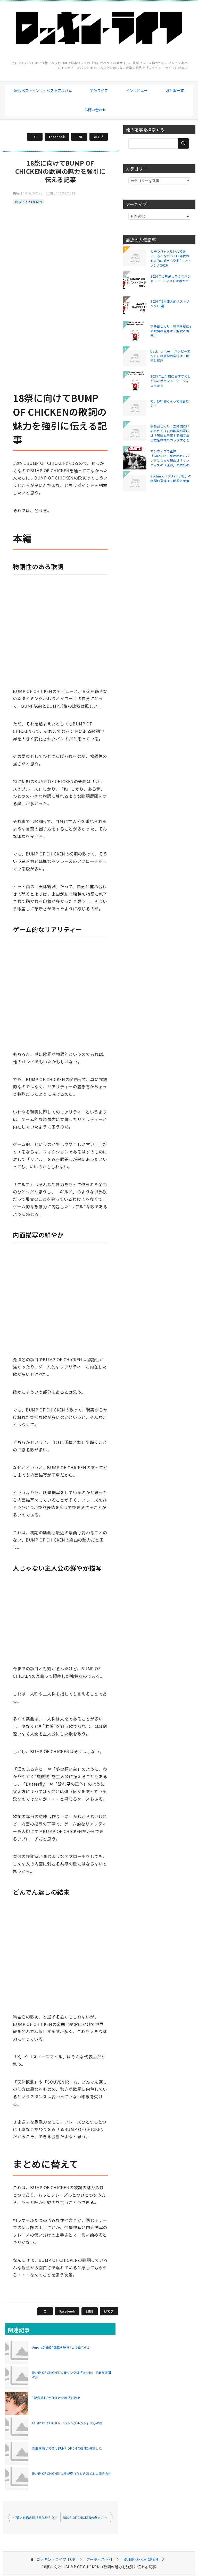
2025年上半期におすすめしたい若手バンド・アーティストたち (170, 381)
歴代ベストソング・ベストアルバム (43, 90)
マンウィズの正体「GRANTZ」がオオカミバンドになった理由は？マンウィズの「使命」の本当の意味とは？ (169, 458)
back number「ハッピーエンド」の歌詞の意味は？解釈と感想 (170, 356)
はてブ (98, 136)
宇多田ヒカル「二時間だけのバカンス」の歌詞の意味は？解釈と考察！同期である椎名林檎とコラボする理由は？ (169, 433)
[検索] (159, 143)
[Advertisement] (60, 246)
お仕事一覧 (175, 90)
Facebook (57, 136)
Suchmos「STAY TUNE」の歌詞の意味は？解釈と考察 (170, 478)
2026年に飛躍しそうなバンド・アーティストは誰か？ (170, 278)
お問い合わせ (95, 109)
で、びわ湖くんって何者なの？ (169, 403)
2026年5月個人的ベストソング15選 (169, 303)
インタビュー (137, 90)
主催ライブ (99, 90)
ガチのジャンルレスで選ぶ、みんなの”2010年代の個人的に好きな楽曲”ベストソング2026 (170, 258)
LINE (79, 136)
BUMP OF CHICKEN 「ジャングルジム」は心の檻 (67, 2423)
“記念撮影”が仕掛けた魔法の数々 (56, 2397)
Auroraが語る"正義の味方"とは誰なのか (61, 2347)
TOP (56, 2559)
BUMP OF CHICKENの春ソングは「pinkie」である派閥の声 (71, 2374)
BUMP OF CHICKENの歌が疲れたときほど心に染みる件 (71, 2473)
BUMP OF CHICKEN (28, 201)
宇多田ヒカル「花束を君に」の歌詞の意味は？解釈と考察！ (170, 331)
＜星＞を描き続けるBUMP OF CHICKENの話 (36, 2517)
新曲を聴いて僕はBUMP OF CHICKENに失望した (67, 2448)
